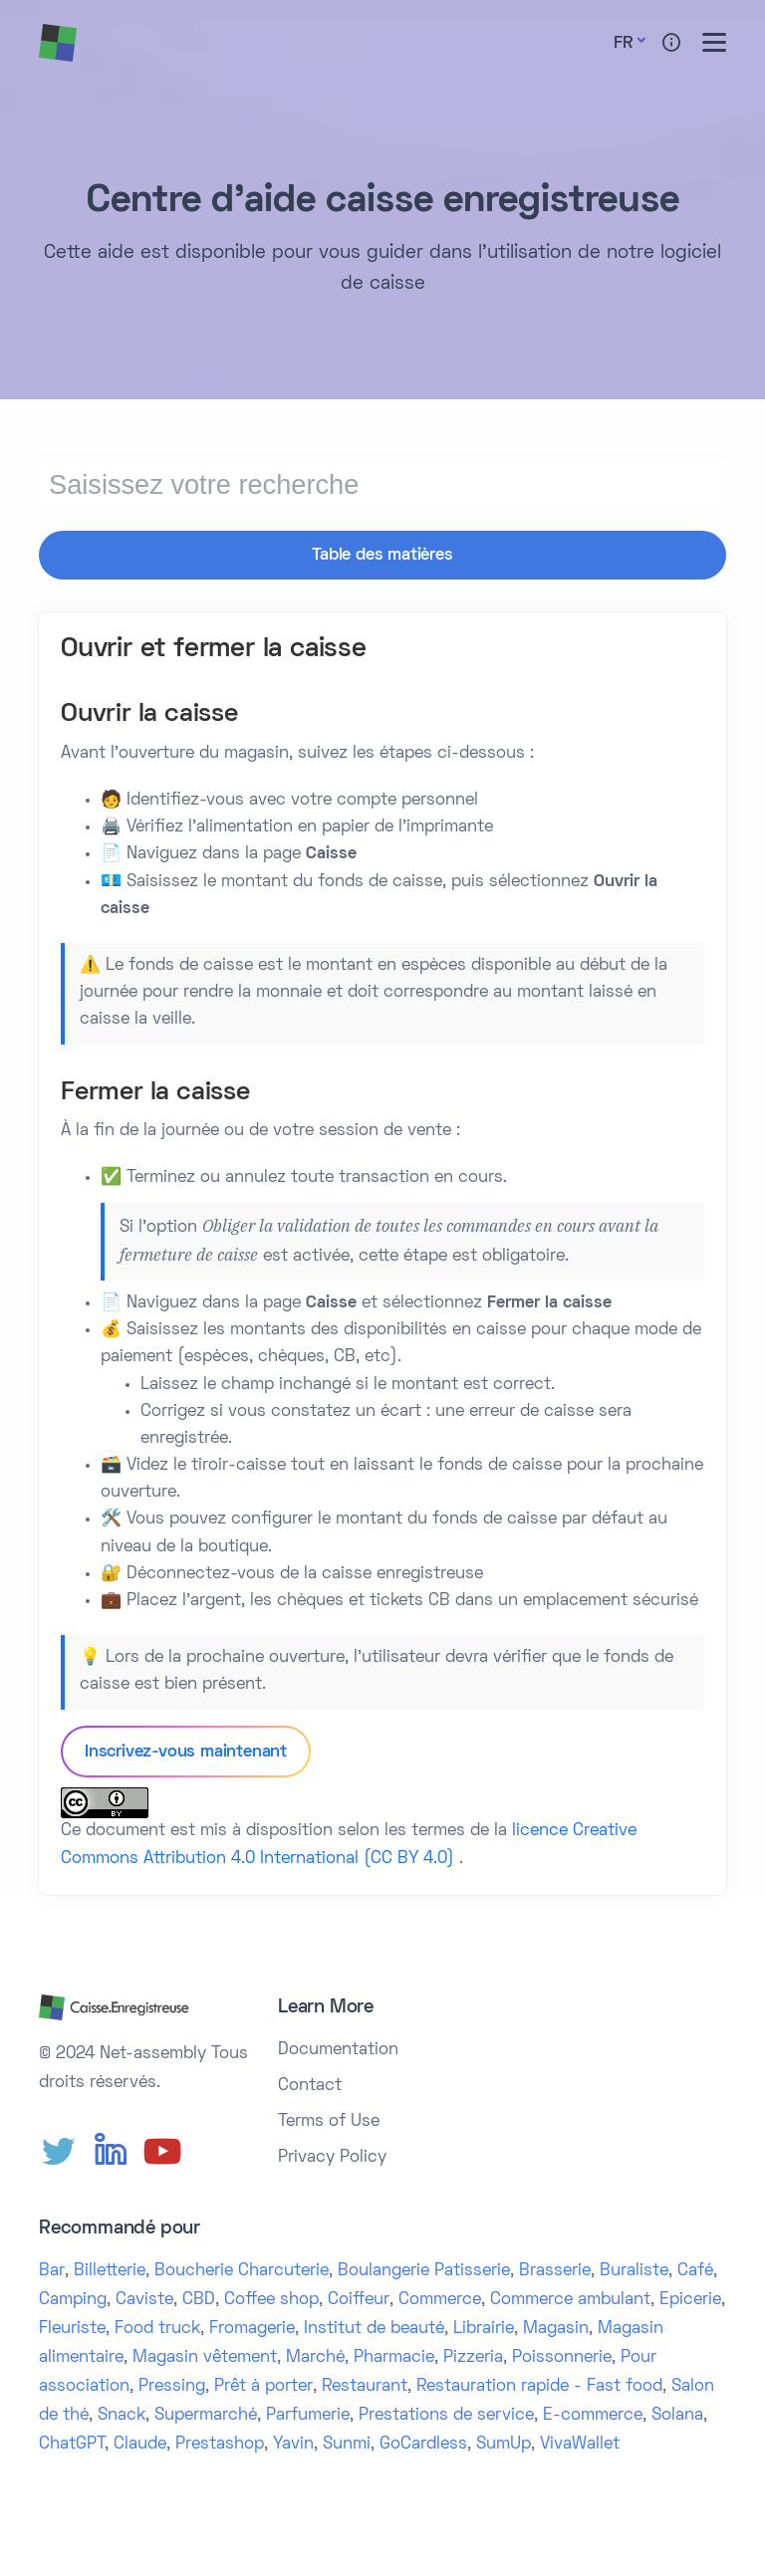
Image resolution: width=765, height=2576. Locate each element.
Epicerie (690, 2298)
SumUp (503, 2442)
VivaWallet (580, 2442)
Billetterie (109, 2269)
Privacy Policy (332, 2156)
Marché (315, 2356)
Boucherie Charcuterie (241, 2269)
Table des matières (382, 556)
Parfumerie (308, 2413)
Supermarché (205, 2413)
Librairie (483, 2327)
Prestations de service (446, 2413)
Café (695, 2269)
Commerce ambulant (570, 2298)
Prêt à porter (263, 2384)
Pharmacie (394, 2356)
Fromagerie (252, 2327)
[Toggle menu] (714, 42)
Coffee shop (271, 2298)
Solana (677, 2413)
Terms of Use (329, 2120)
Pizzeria (473, 2356)
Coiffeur (358, 2298)
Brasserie (555, 2269)
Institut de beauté (374, 2327)
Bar (52, 2269)
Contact (310, 2084)
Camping (73, 2298)
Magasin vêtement (204, 2356)
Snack (121, 2413)
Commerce (439, 2298)
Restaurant (364, 2384)
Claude (140, 2442)
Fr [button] (623, 44)
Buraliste (634, 2269)
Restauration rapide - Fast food (539, 2384)
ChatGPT (72, 2442)
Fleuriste (72, 2327)
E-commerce (592, 2413)
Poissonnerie (562, 2356)
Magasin (556, 2327)
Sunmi (347, 2442)
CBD (198, 2298)
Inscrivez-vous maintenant (186, 1749)
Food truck (157, 2327)
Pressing (171, 2384)
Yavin (293, 2442)
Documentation (338, 2048)
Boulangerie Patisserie (424, 2269)
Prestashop (219, 2442)
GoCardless (423, 2442)
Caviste (144, 2298)
